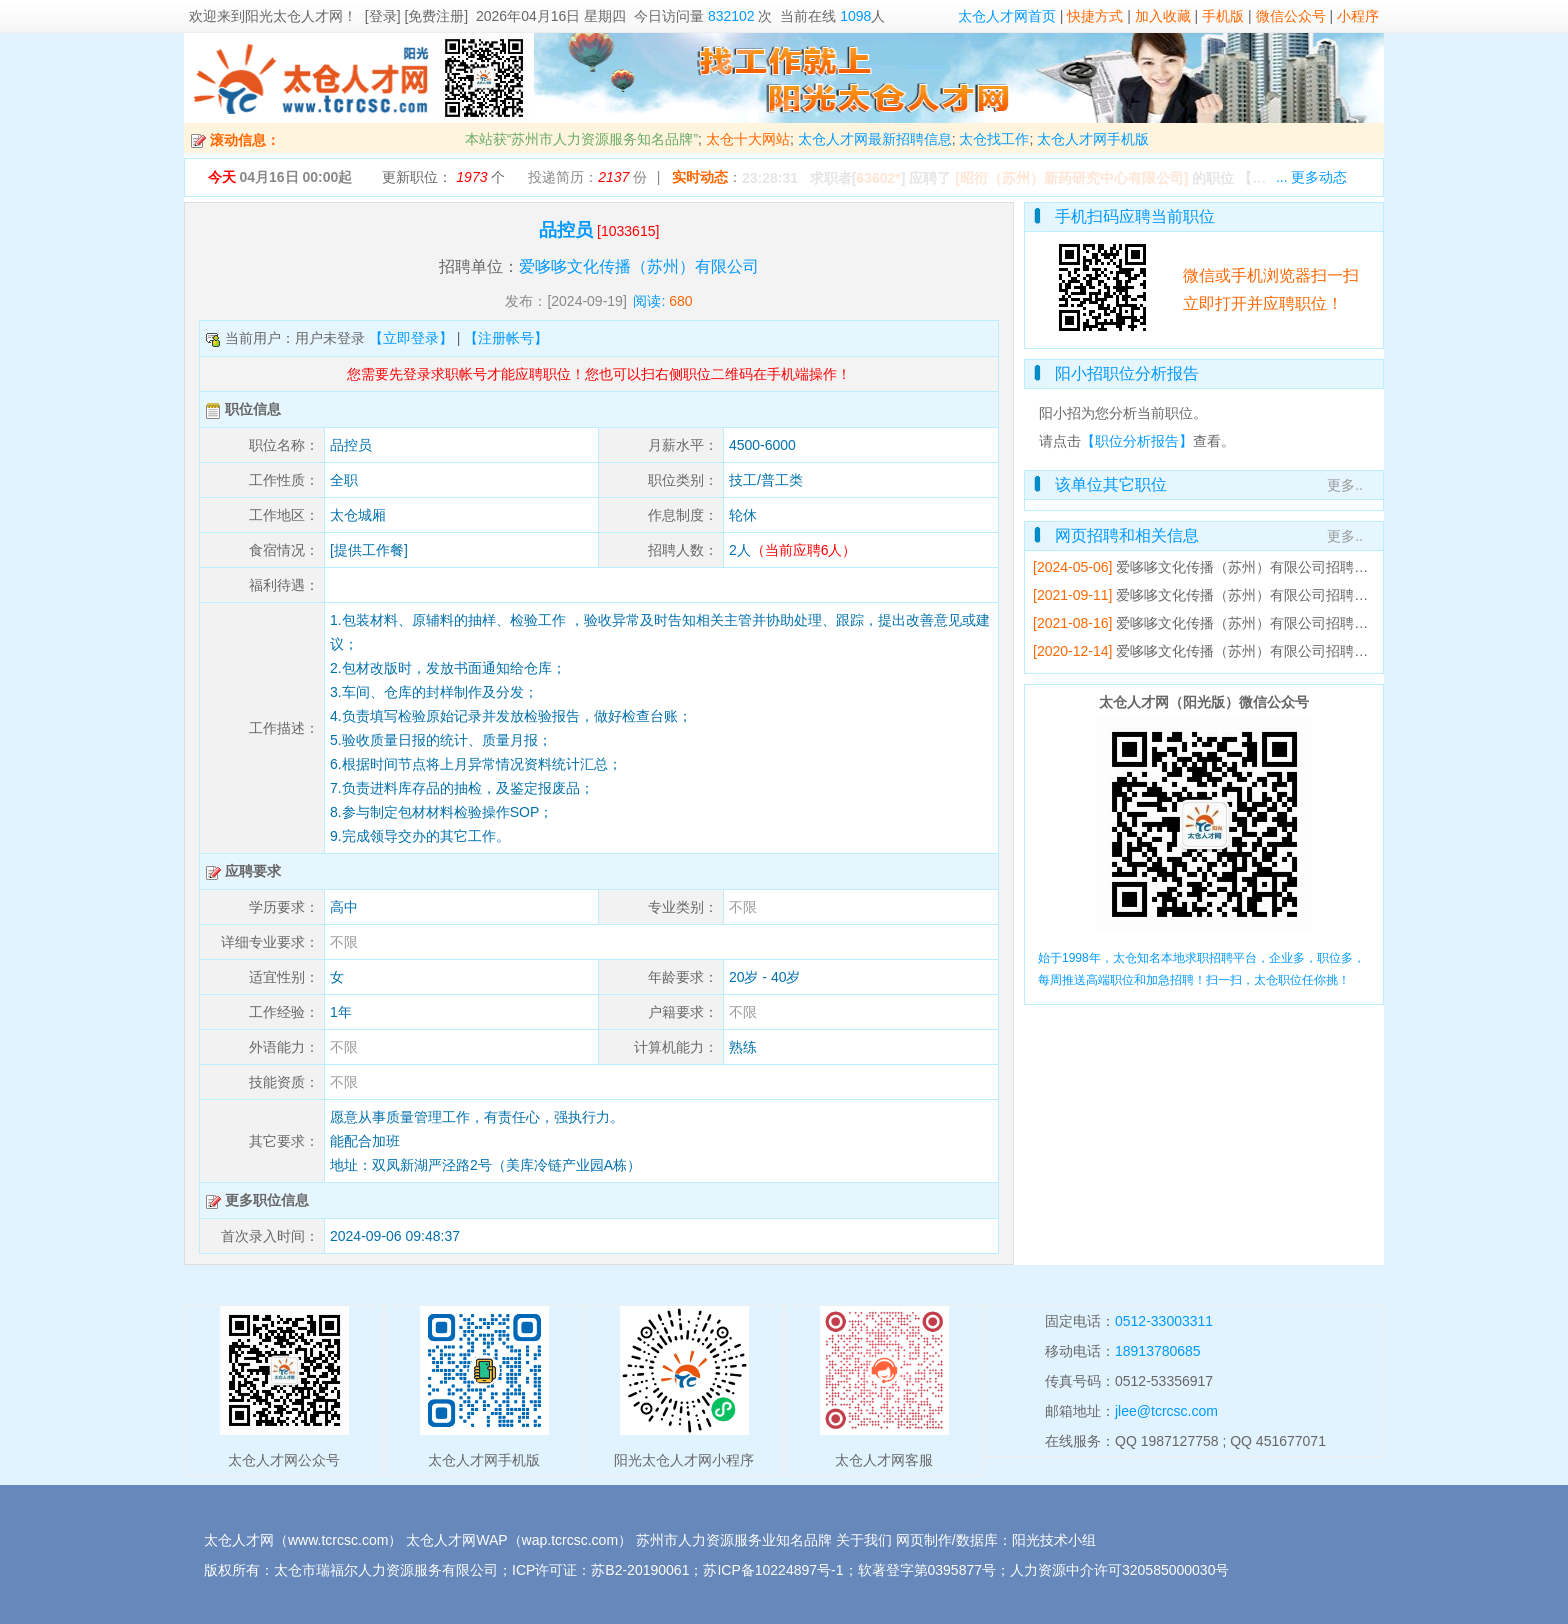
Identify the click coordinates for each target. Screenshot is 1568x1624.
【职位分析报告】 (1137, 441)
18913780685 (1158, 1351)
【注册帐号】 (506, 338)
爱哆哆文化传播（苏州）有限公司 (639, 266)
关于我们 (864, 1540)
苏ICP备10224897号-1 (773, 1570)
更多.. (1345, 485)
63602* (878, 178)
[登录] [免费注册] (416, 16)
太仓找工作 (994, 139)
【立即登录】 (411, 338)
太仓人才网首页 (1007, 16)
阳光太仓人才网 (294, 16)
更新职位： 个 (443, 177)
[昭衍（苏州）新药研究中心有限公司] (1071, 178)
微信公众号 (1291, 16)
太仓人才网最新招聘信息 (875, 139)
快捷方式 (1095, 16)
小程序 (1358, 16)
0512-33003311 (1164, 1321)
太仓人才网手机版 (1093, 139)
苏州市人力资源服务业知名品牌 (734, 1540)
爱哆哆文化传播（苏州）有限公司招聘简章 (1249, 567)
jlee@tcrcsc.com (1166, 1411)
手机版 (1223, 16)
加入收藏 (1163, 16)
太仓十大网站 (748, 139)
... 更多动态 (1312, 177)
